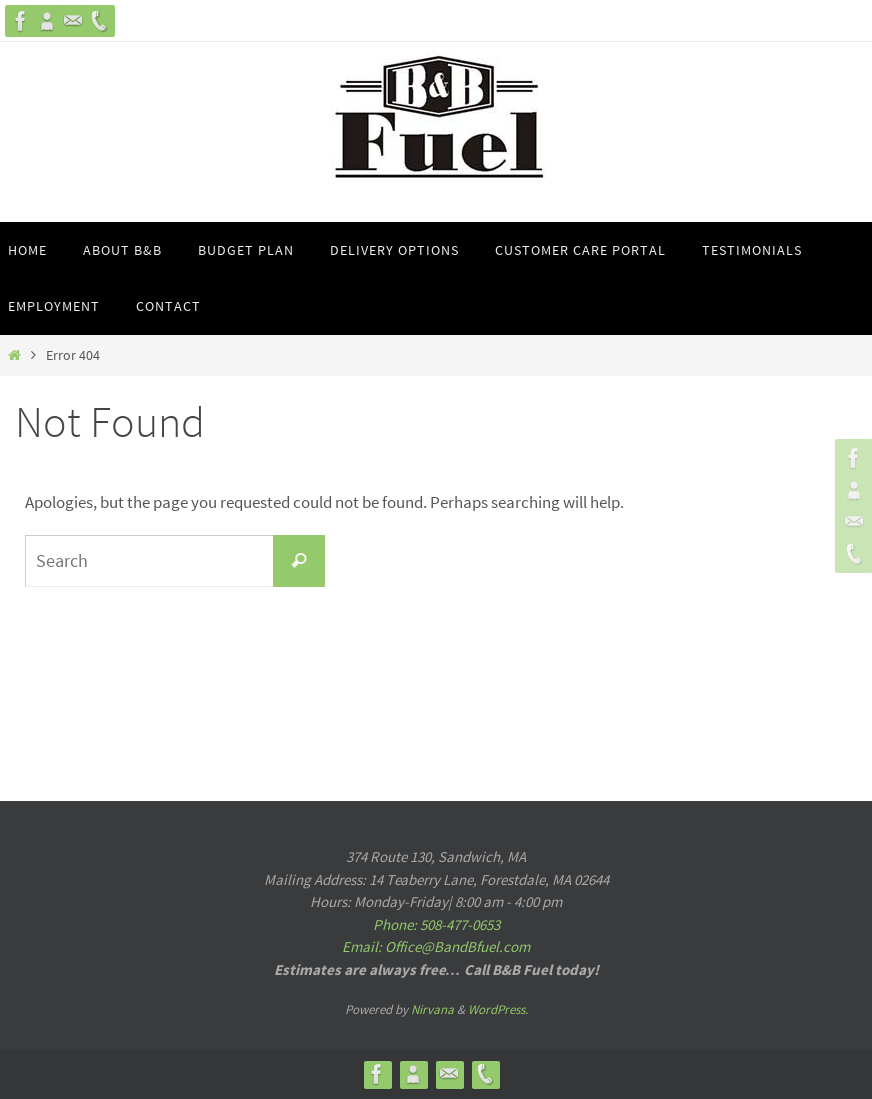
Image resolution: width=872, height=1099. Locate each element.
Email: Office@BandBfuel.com (436, 946)
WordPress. (498, 1009)
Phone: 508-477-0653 (436, 924)
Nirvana (432, 1009)
